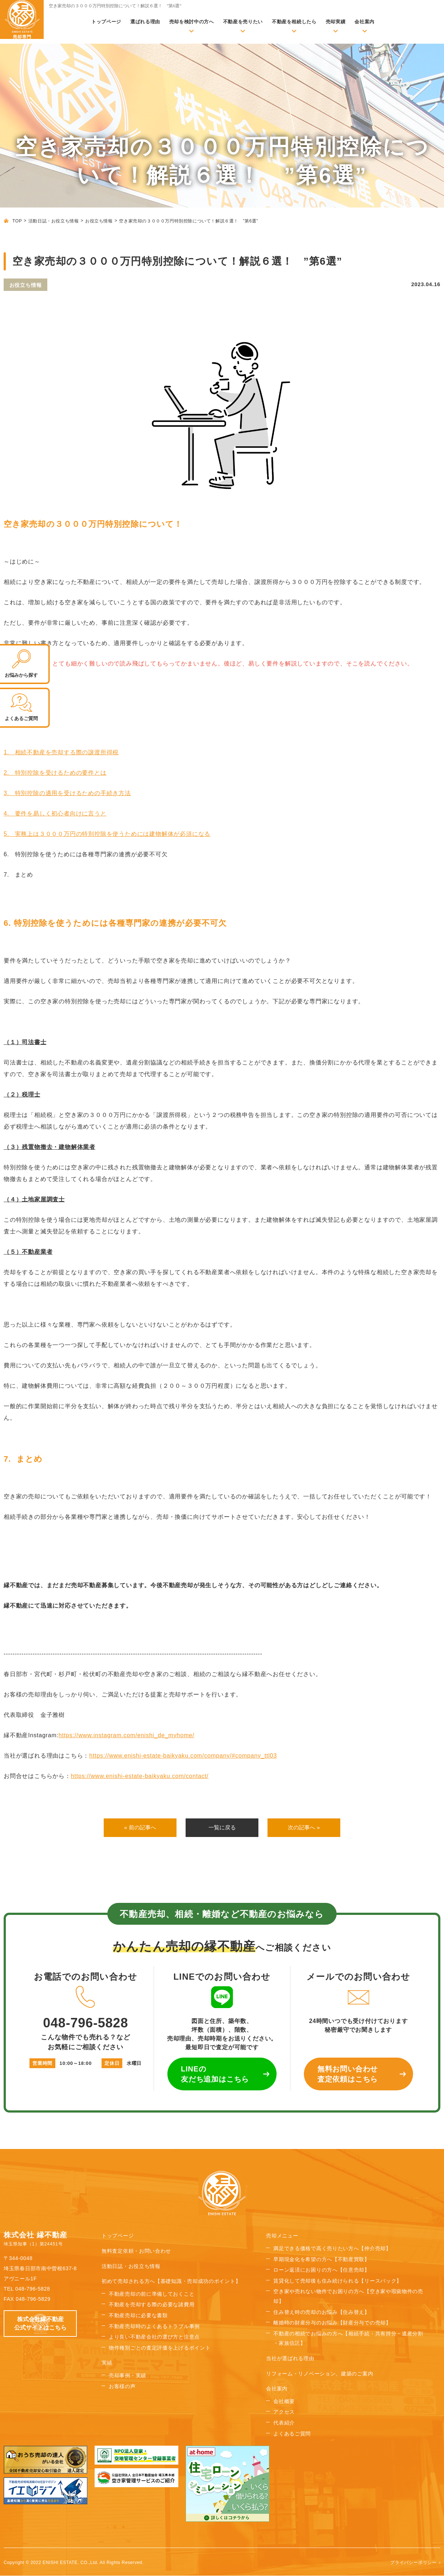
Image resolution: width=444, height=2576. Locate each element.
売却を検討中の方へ (191, 21)
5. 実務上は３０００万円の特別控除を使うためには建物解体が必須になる (107, 834)
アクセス (284, 2412)
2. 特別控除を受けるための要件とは (55, 773)
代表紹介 (284, 2423)
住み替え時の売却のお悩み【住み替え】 (321, 2312)
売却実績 (336, 21)
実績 (107, 2363)
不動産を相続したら (294, 21)
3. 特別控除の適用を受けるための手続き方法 (67, 793)
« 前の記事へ (140, 1828)
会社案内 (364, 21)
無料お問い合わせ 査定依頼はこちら (347, 2075)
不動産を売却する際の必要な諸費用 (151, 2305)
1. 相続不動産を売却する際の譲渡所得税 (61, 752)
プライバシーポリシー (413, 2562)
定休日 (111, 2064)
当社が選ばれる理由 (290, 2359)
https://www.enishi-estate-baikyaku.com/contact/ (140, 1776)
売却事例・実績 (127, 2376)
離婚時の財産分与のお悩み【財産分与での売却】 (332, 2323)
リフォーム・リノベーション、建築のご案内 (319, 2374)
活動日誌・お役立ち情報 (53, 221)
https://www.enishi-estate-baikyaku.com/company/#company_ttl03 (183, 1756)
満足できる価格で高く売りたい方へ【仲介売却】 (332, 2249)
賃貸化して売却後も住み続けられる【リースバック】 (337, 2281)
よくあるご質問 (292, 2434)
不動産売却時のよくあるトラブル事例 (154, 2327)
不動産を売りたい (243, 21)
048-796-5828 (85, 2008)
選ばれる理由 (145, 21)
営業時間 (42, 2064)
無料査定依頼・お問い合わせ (136, 2251)
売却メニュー (282, 2236)
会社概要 (284, 2402)
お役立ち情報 (99, 221)
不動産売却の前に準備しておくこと (151, 2294)
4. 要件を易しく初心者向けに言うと (55, 813)
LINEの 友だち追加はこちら (215, 2075)
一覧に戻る (222, 1828)
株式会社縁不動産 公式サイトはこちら (40, 2324)
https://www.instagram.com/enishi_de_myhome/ (126, 1735)
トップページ (106, 21)
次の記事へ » (304, 1828)
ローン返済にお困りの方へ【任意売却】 (321, 2270)
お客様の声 (122, 2387)
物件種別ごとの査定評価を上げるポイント (159, 2348)
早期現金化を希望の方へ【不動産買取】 (321, 2260)
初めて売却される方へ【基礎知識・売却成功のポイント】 (171, 2282)
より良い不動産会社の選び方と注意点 (154, 2337)
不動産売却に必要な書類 (138, 2316)
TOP (17, 221)
